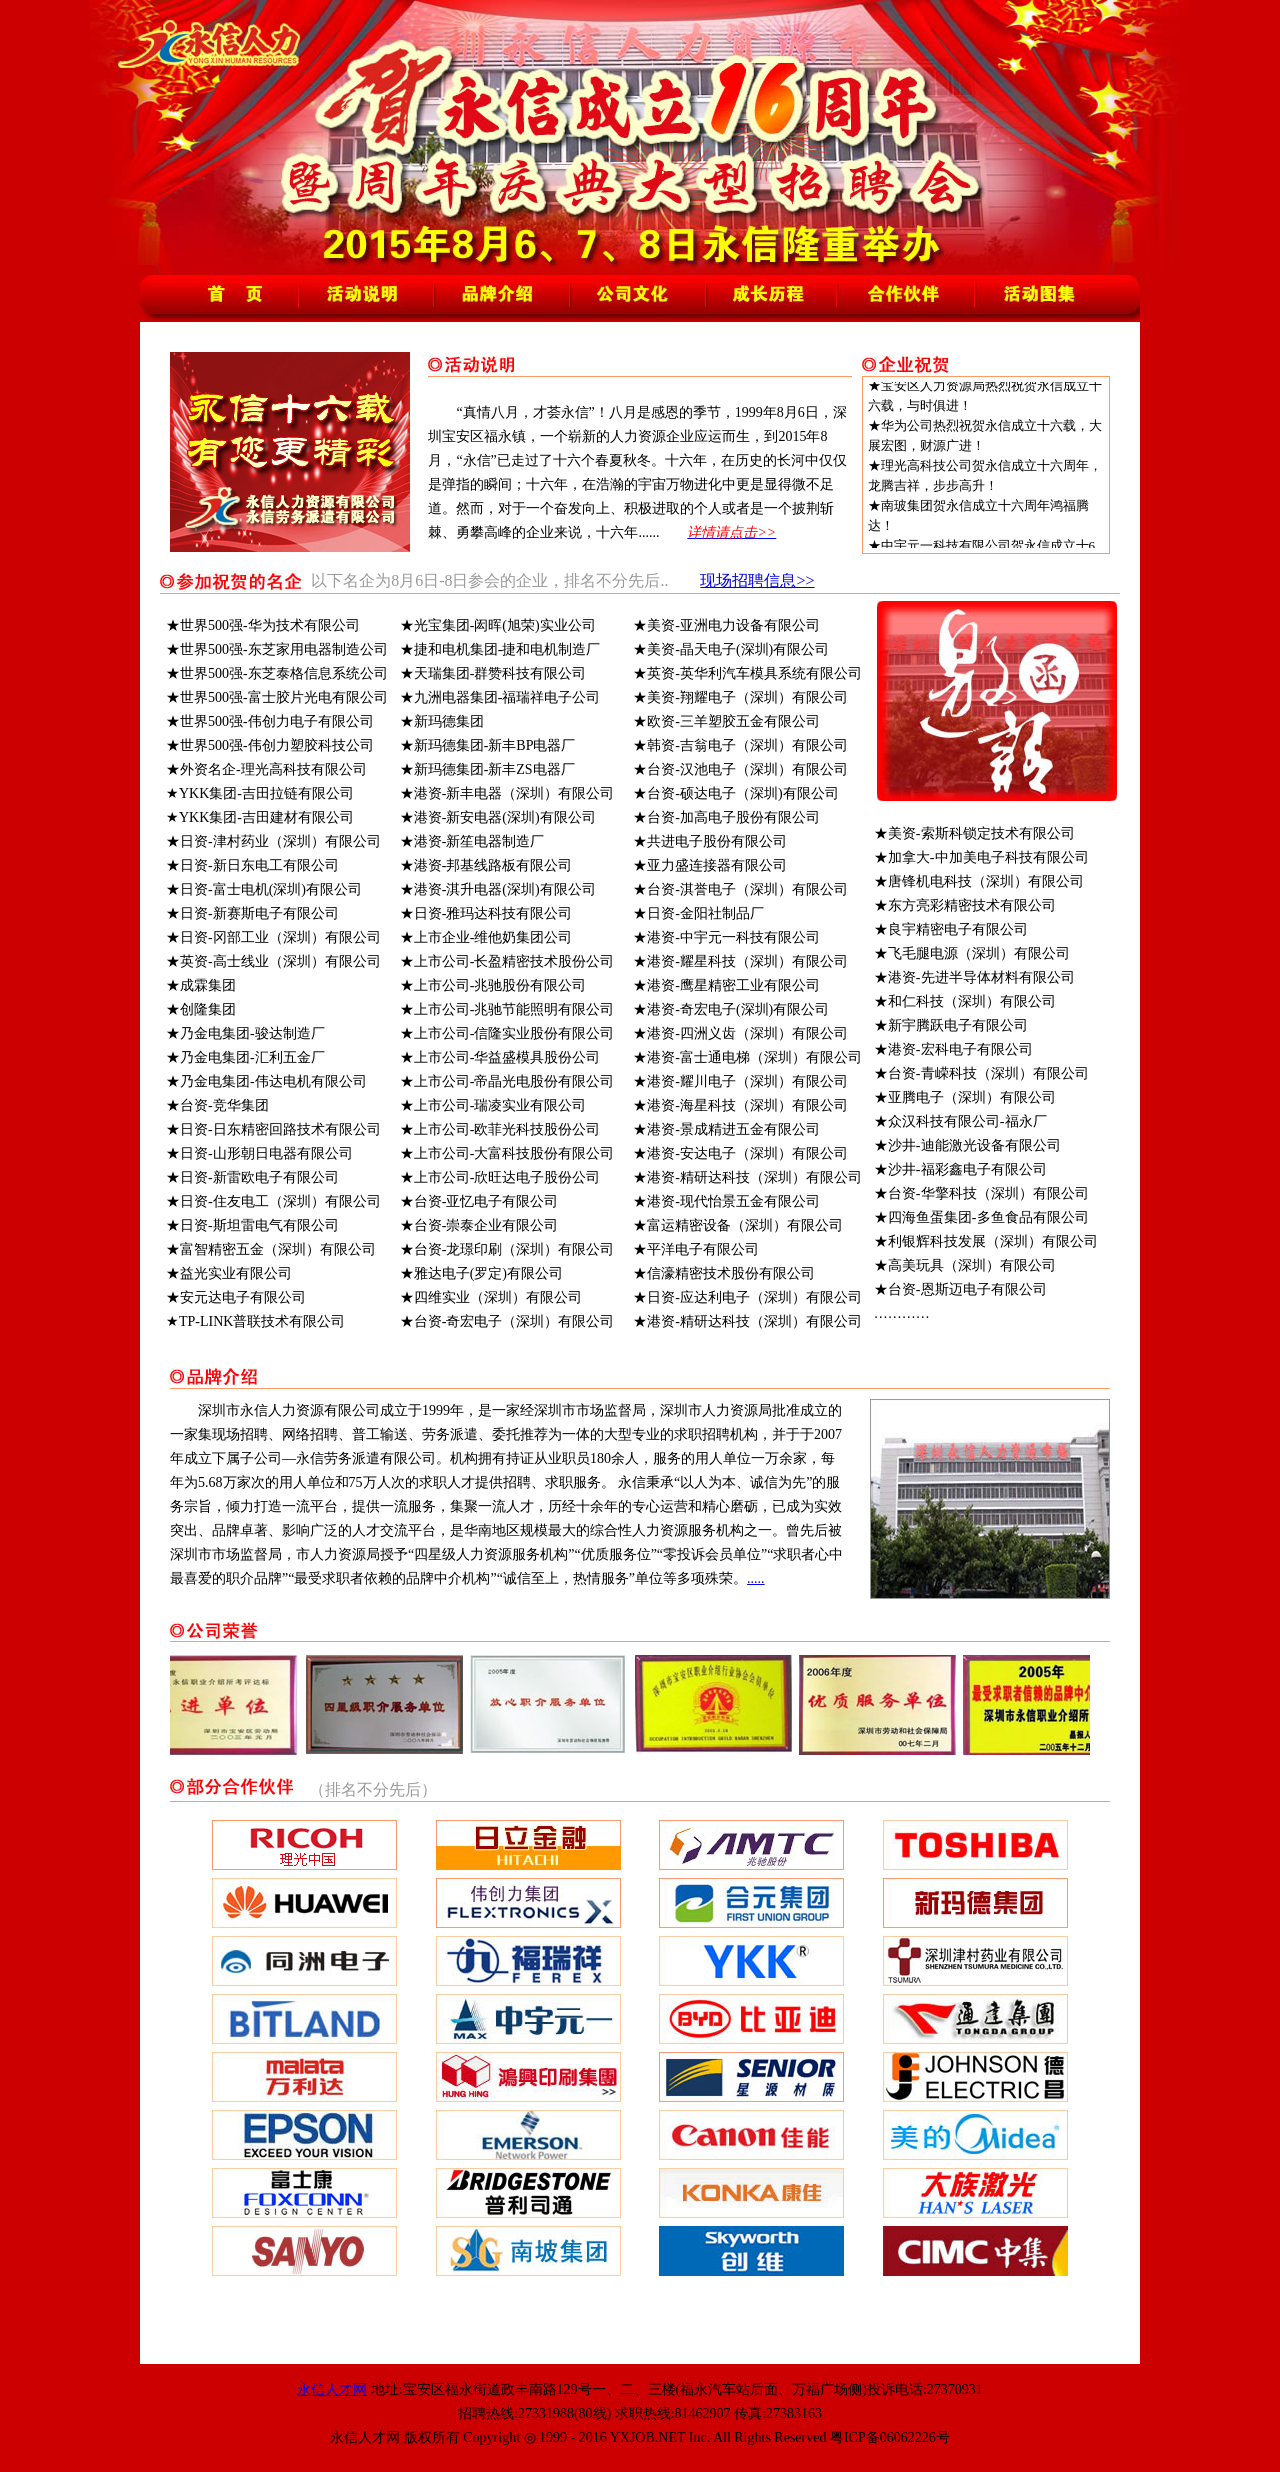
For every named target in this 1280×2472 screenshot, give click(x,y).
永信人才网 (332, 2389)
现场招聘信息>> (757, 580)
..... (756, 1578)
